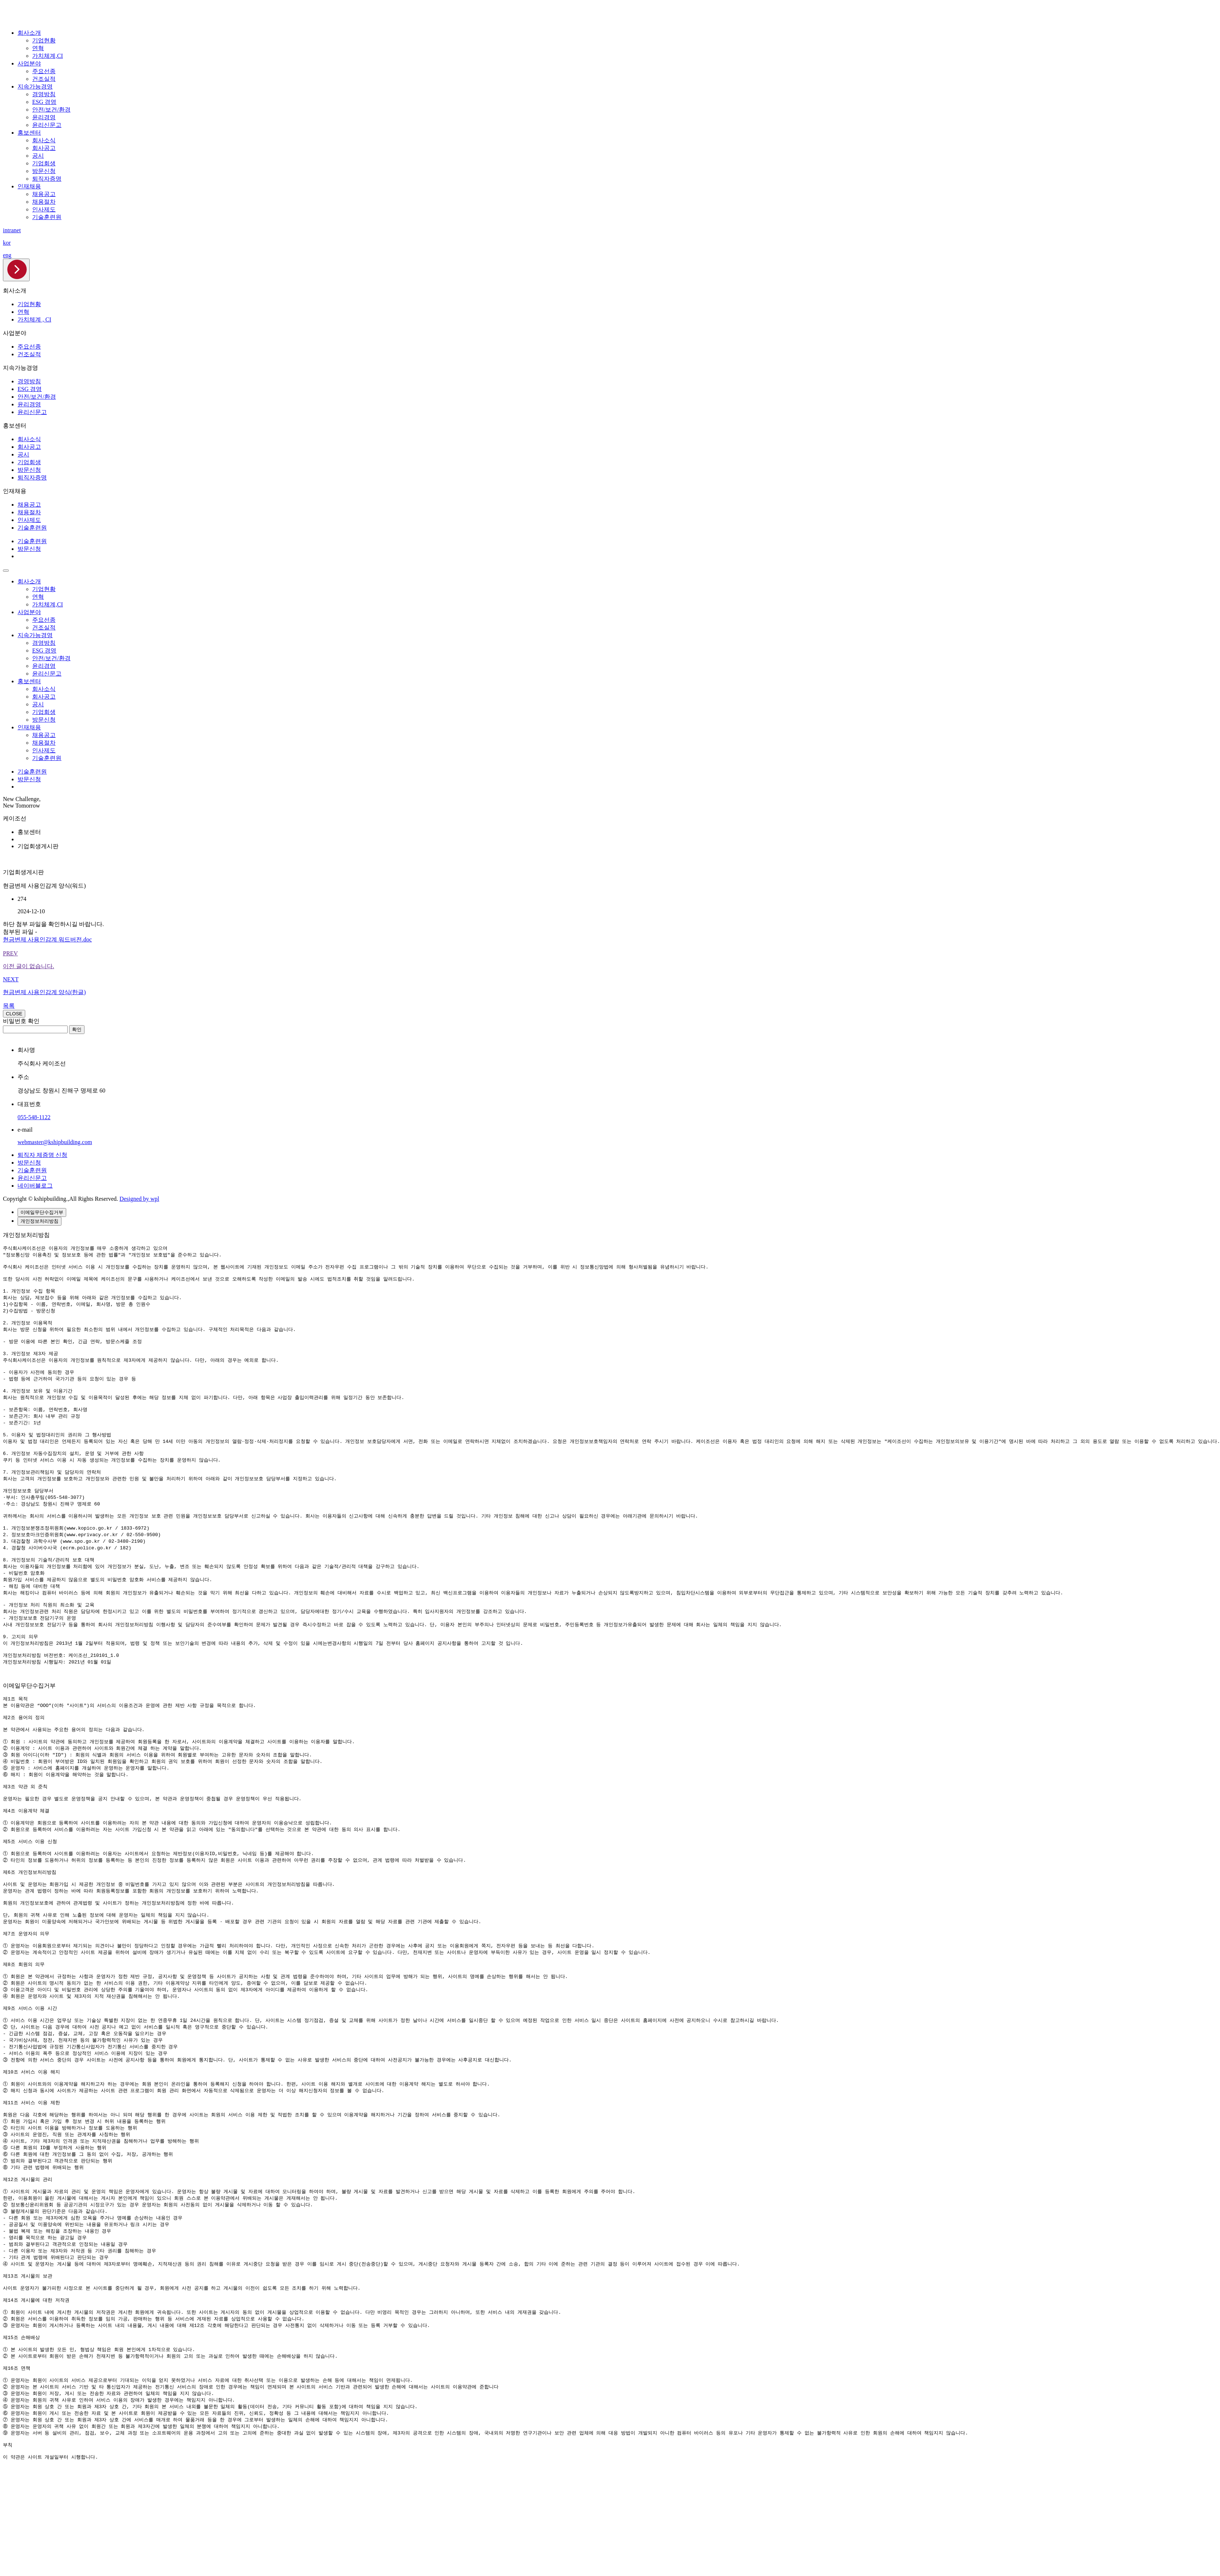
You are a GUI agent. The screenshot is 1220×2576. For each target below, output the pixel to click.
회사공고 (44, 148)
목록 (9, 1006)
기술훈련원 (46, 217)
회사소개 (29, 33)
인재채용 (29, 186)
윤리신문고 (46, 125)
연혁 (38, 48)
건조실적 (44, 79)
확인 (77, 1029)
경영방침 (44, 94)
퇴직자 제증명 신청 (42, 1155)
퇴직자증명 (46, 179)
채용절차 (44, 202)
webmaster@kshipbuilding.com (55, 1142)
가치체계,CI (47, 56)
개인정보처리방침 (39, 1221)
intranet (12, 230)
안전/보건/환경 (51, 109)
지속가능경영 (35, 86)
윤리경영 (44, 117)
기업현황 (44, 40)
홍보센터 (29, 132)
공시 (38, 156)
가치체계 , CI (34, 319)
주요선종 (44, 71)
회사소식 (44, 140)
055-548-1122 (34, 1117)
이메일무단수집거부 (41, 1212)
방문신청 (44, 171)
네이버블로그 (35, 1185)
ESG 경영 (44, 102)
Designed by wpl (139, 1199)
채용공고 (44, 194)
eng (7, 255)
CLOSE (14, 1013)
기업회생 (44, 163)
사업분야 (29, 63)
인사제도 (44, 209)
